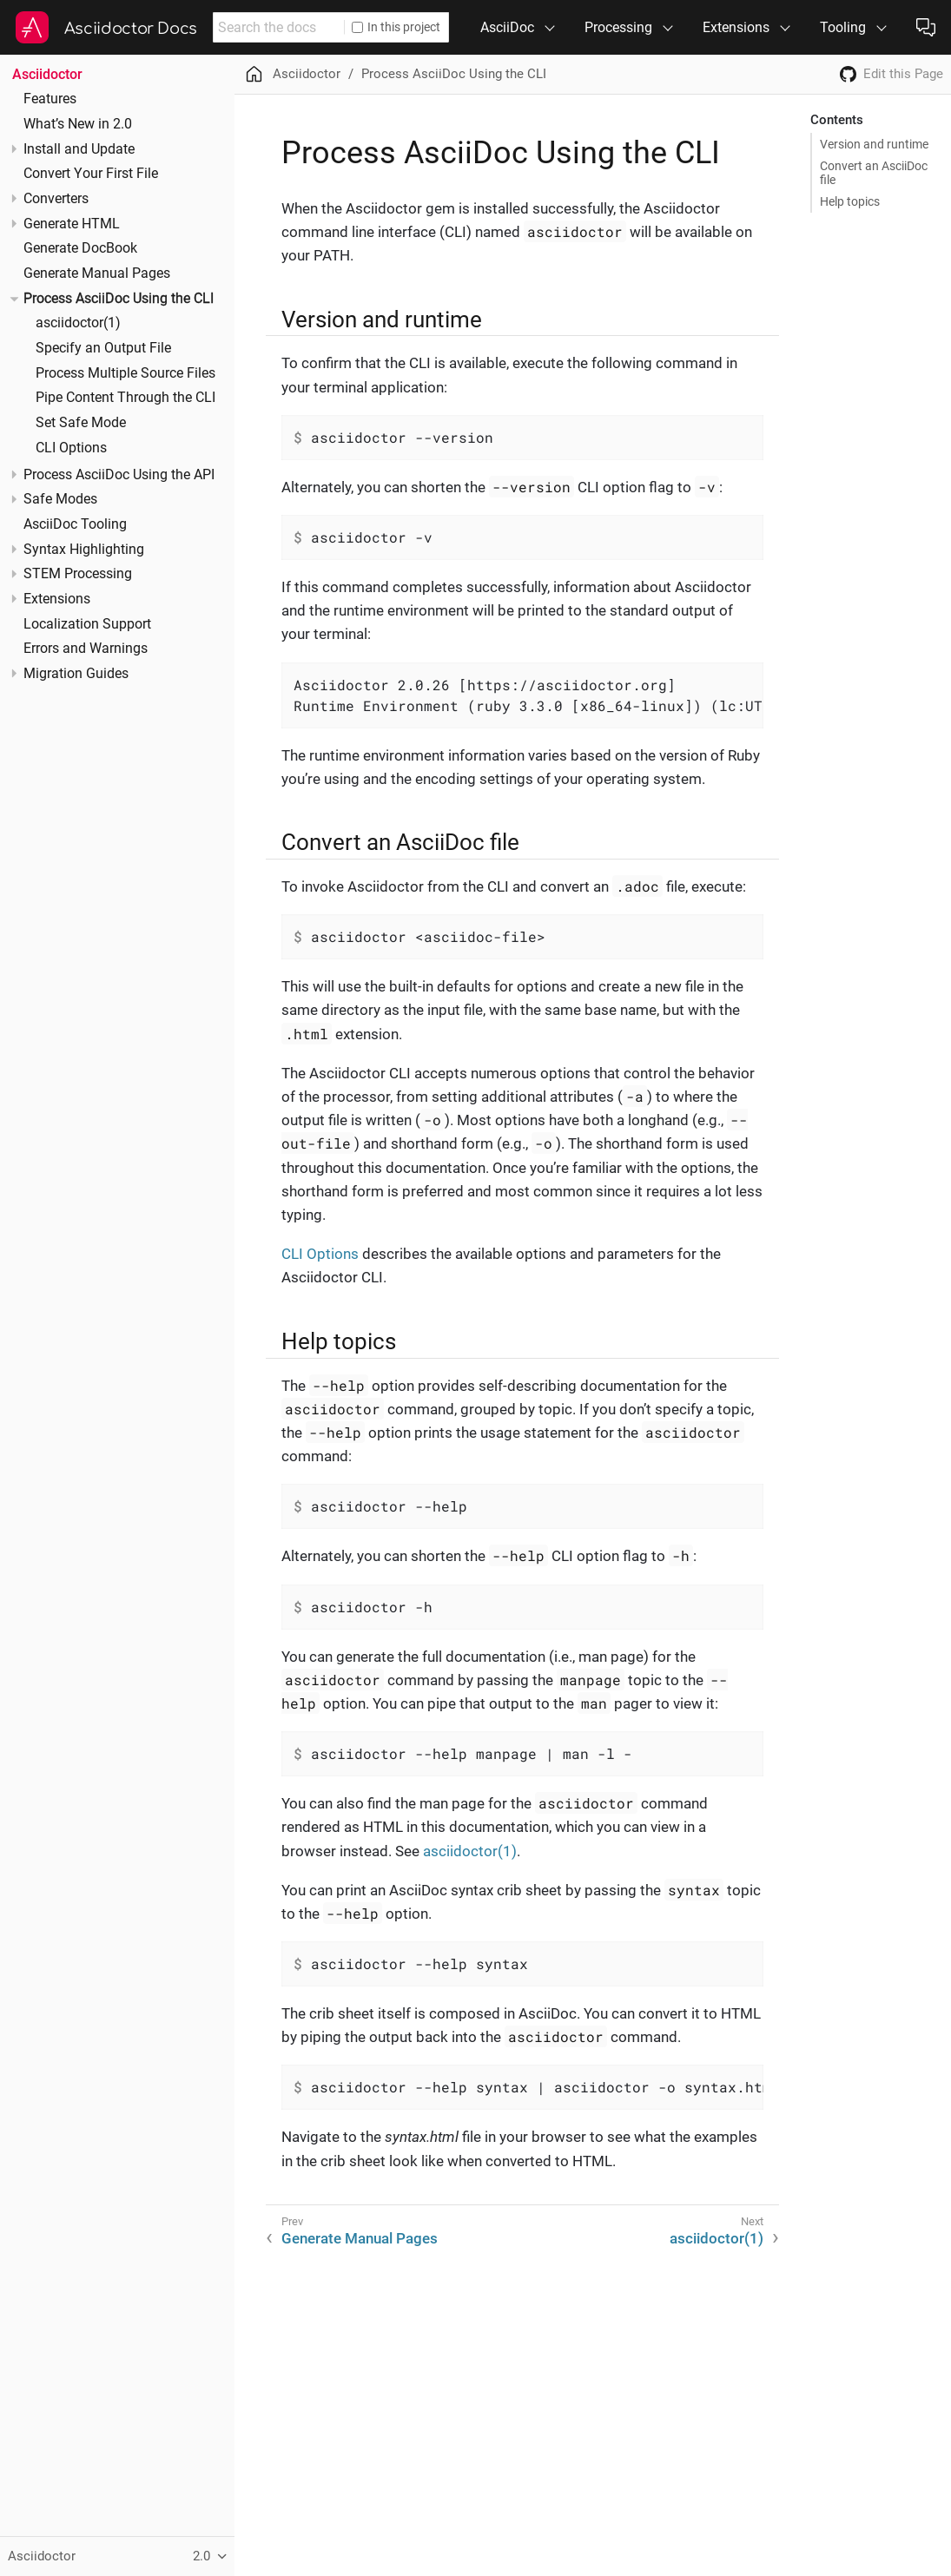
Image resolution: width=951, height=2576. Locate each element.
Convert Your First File (90, 173)
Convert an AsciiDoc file (874, 173)
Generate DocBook (80, 248)
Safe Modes (60, 499)
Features (49, 99)
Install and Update (79, 149)
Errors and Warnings (85, 648)
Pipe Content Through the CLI (125, 397)
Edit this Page (903, 74)
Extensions (56, 599)
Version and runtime (874, 144)
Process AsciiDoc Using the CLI (118, 298)
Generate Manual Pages (96, 273)
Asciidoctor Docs (130, 28)
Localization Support (87, 624)
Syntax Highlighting (83, 549)
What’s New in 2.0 (77, 124)
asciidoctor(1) (78, 323)
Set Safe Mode (81, 423)
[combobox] (278, 27)
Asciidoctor (47, 74)
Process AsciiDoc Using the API (119, 475)
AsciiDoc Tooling (75, 524)
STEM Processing (77, 574)
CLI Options (71, 448)
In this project (396, 27)
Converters (56, 199)
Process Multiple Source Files (125, 373)
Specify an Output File (103, 348)
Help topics (850, 201)
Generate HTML (71, 224)
